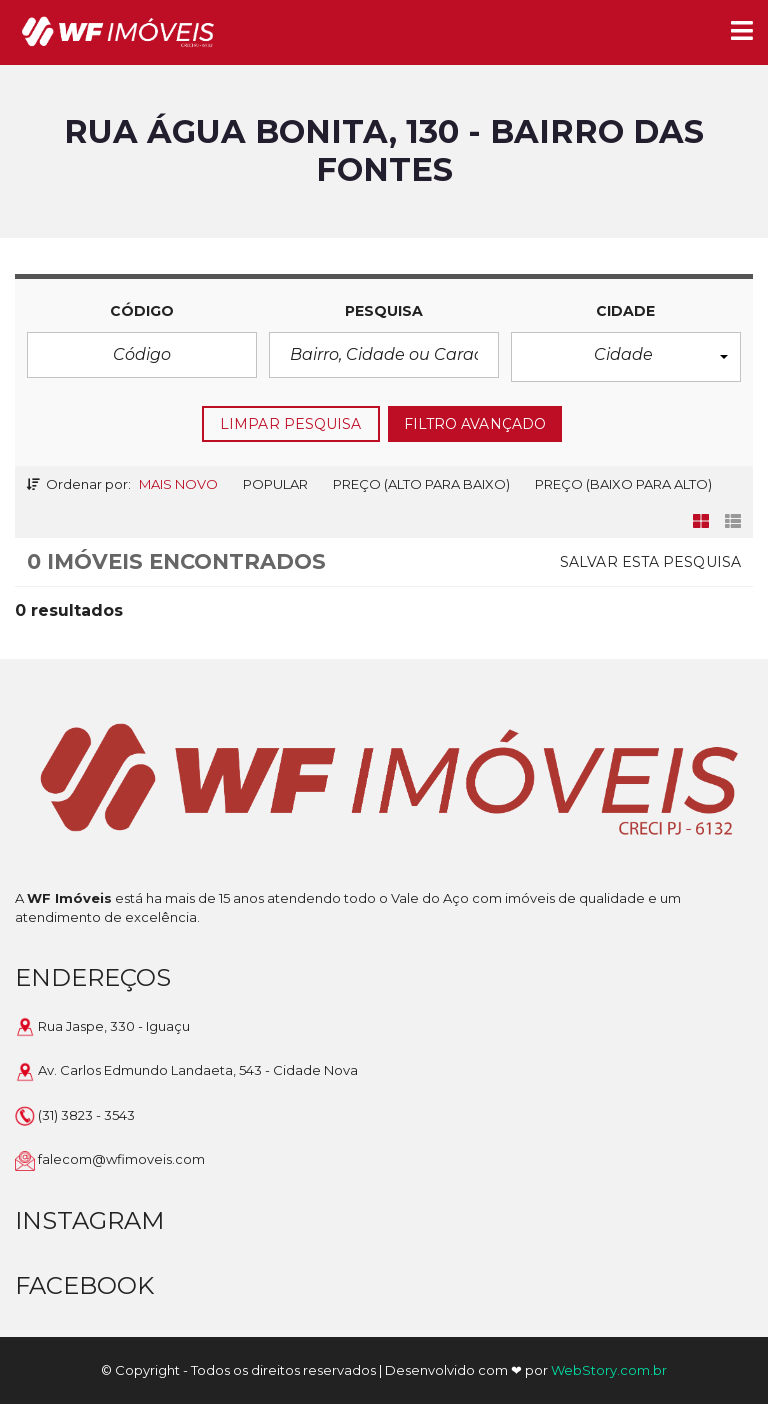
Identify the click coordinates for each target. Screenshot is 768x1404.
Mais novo (178, 484)
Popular (275, 484)
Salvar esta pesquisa (650, 562)
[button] (626, 357)
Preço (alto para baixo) (421, 484)
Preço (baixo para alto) (623, 484)
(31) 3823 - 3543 (86, 1115)
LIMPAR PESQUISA (291, 424)
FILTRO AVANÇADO (475, 424)
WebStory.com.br (609, 1370)
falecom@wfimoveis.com (121, 1159)
